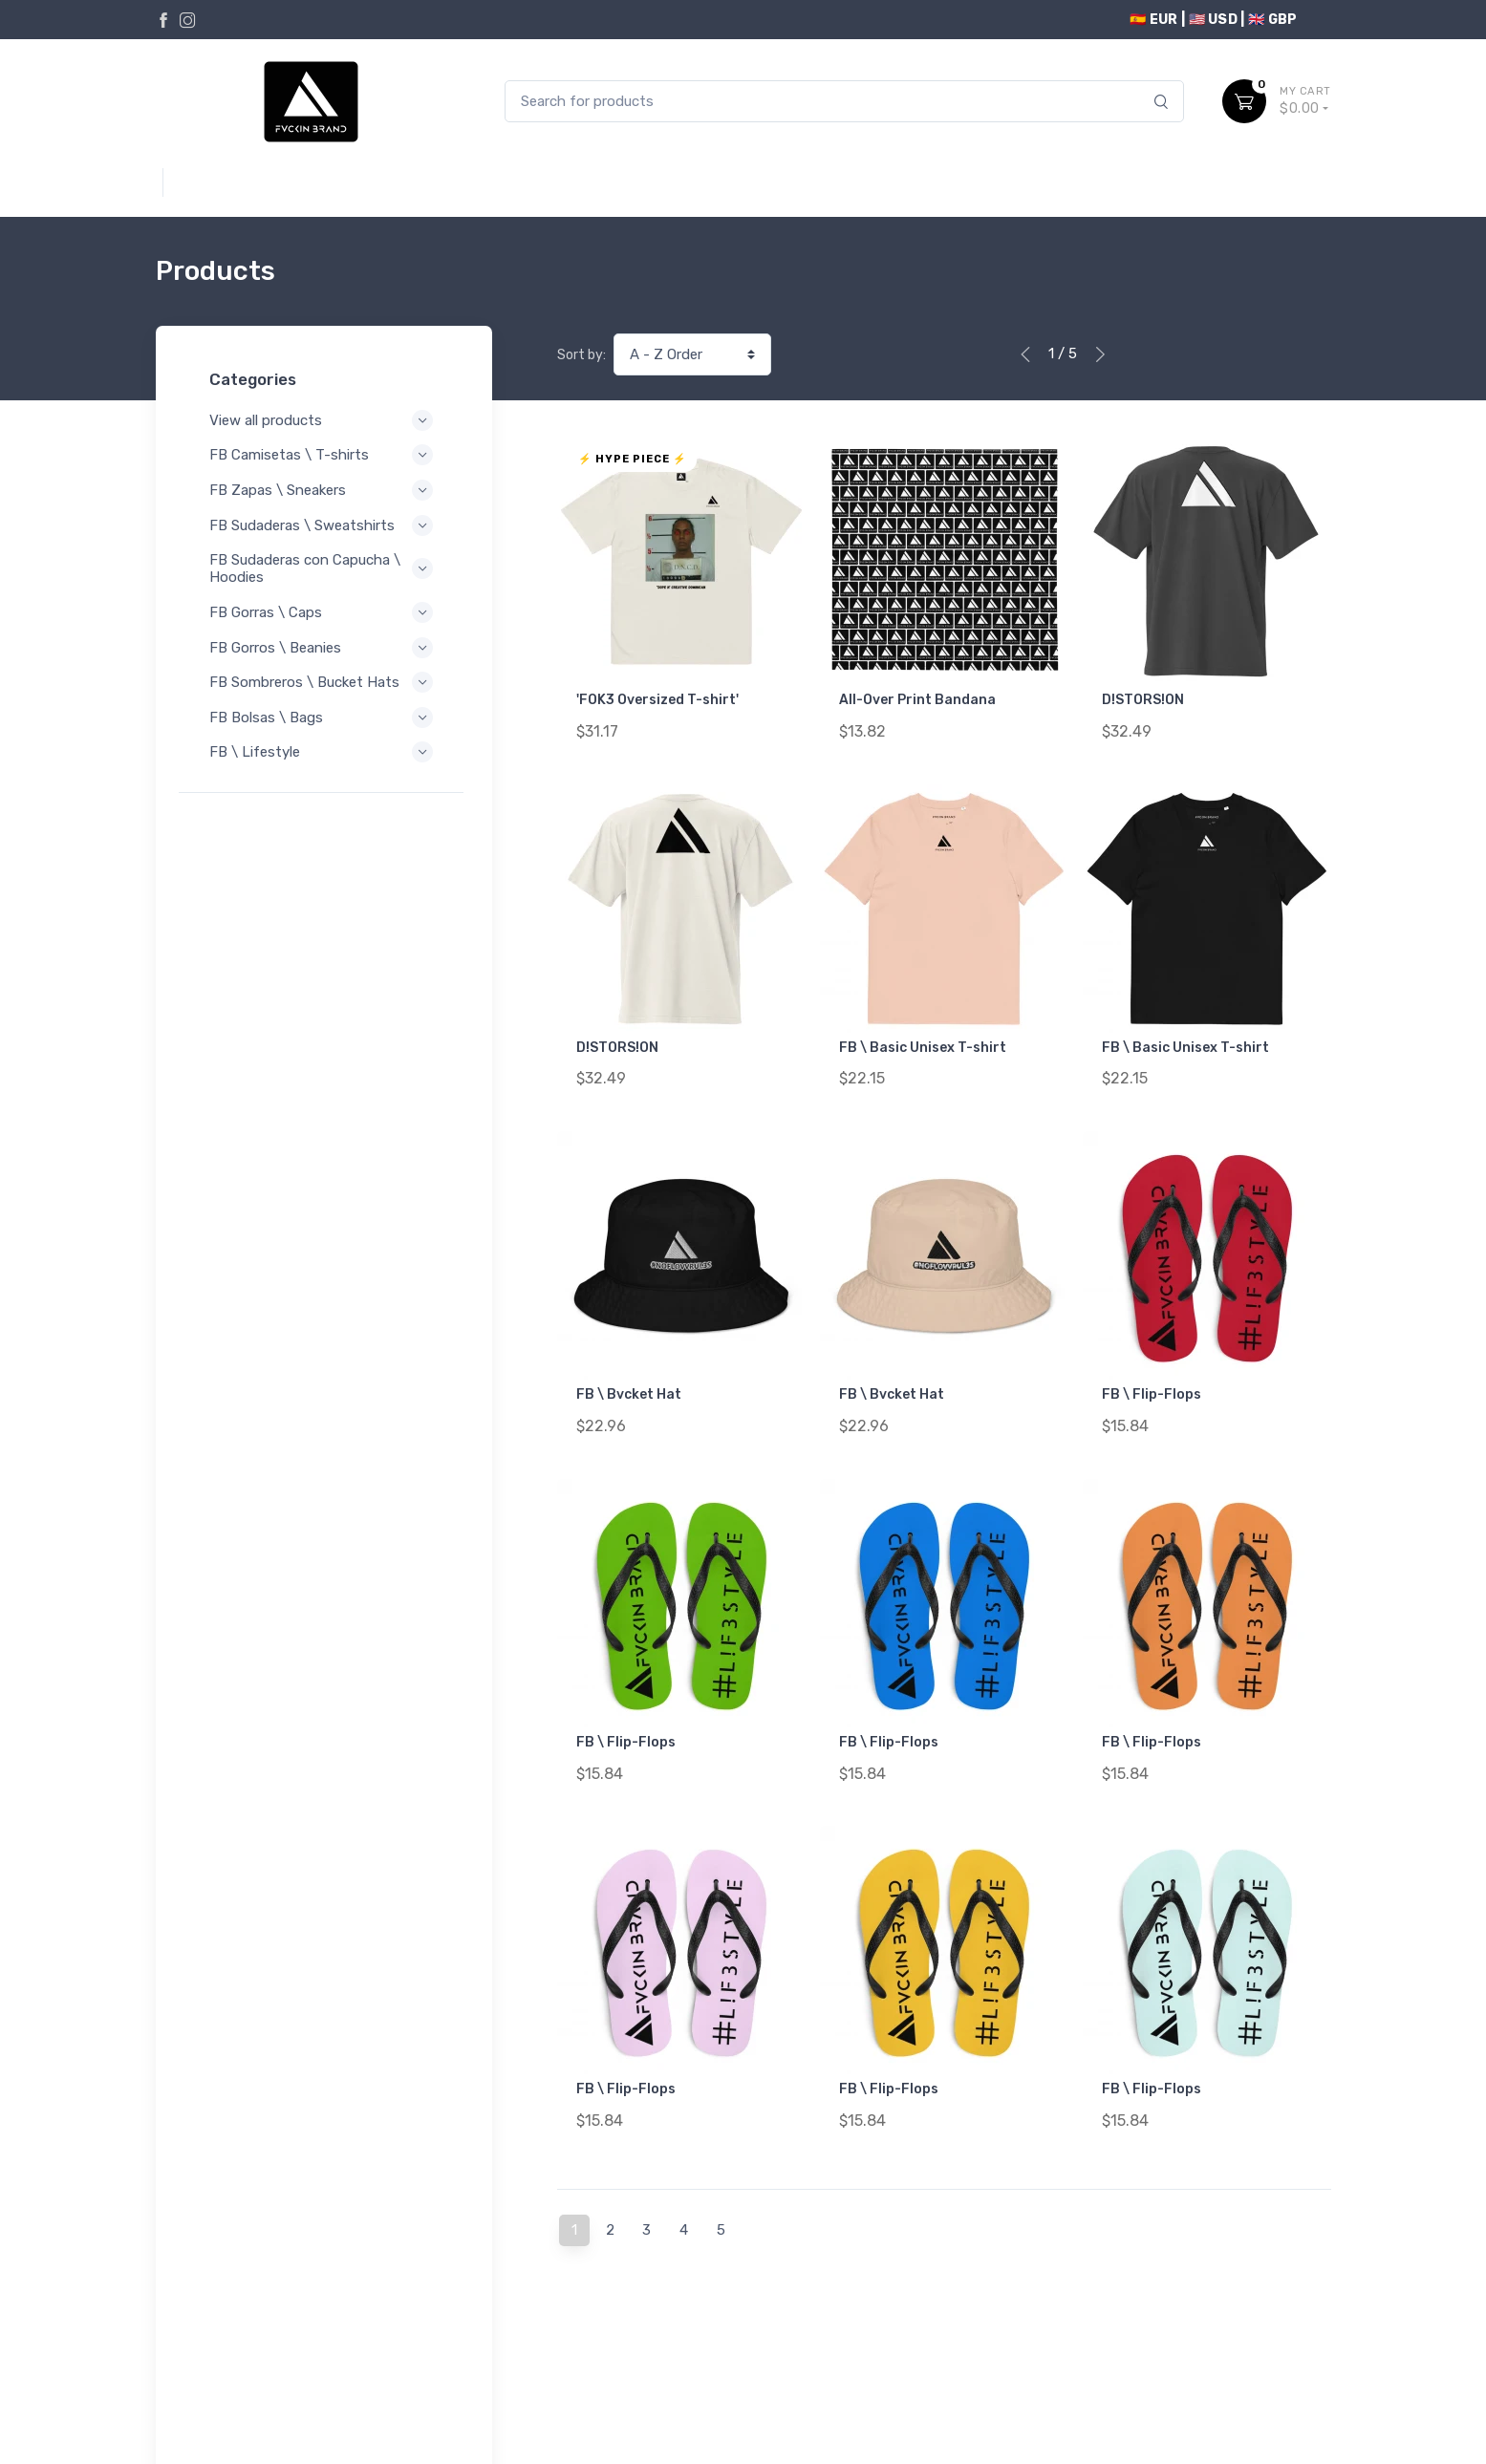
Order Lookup (1283, 2402)
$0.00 (1305, 100)
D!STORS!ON (1143, 700)
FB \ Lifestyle (324, 769)
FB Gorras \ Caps (324, 612)
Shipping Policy (341, 2402)
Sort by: (581, 355)
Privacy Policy (229, 2376)
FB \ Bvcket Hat (628, 1374)
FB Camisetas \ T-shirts (324, 454)
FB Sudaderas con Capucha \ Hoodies (324, 568)
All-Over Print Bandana (917, 700)
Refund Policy (229, 2402)
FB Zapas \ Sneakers (324, 490)
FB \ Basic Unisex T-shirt (922, 1037)
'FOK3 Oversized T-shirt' (657, 700)
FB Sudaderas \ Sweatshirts (324, 525)
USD (1314, 19)
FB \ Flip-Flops (1151, 1374)
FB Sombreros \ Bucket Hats (324, 691)
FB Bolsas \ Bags (324, 734)
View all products (324, 420)
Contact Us (1290, 2374)
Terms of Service (349, 2376)
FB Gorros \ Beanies (324, 647)
